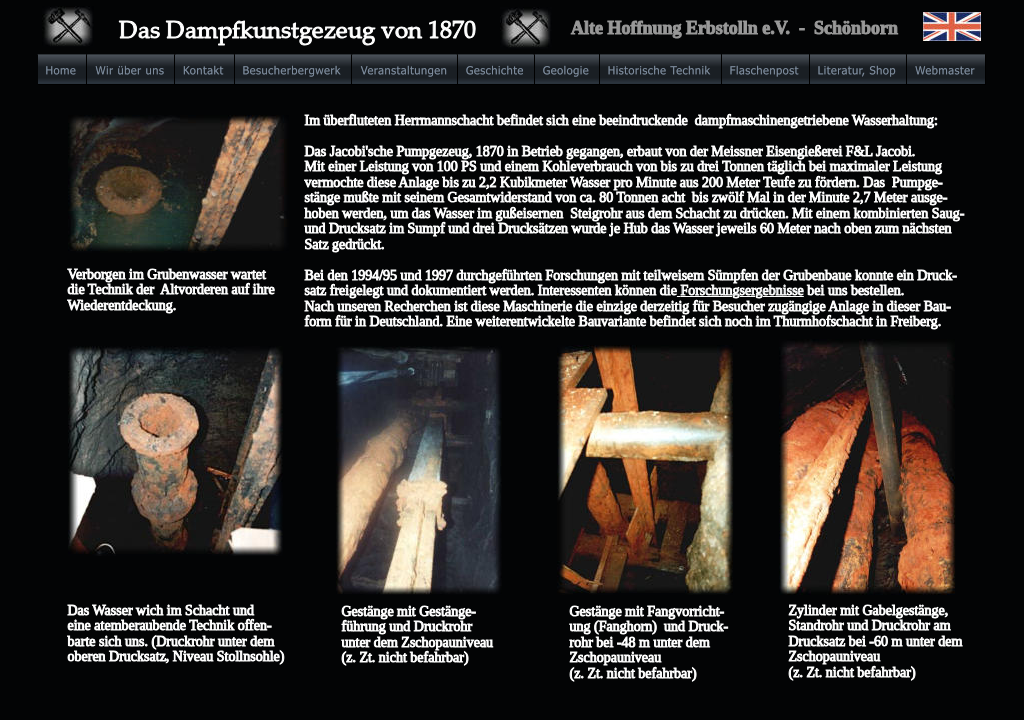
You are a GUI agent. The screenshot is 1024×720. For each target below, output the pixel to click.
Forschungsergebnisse (741, 290)
